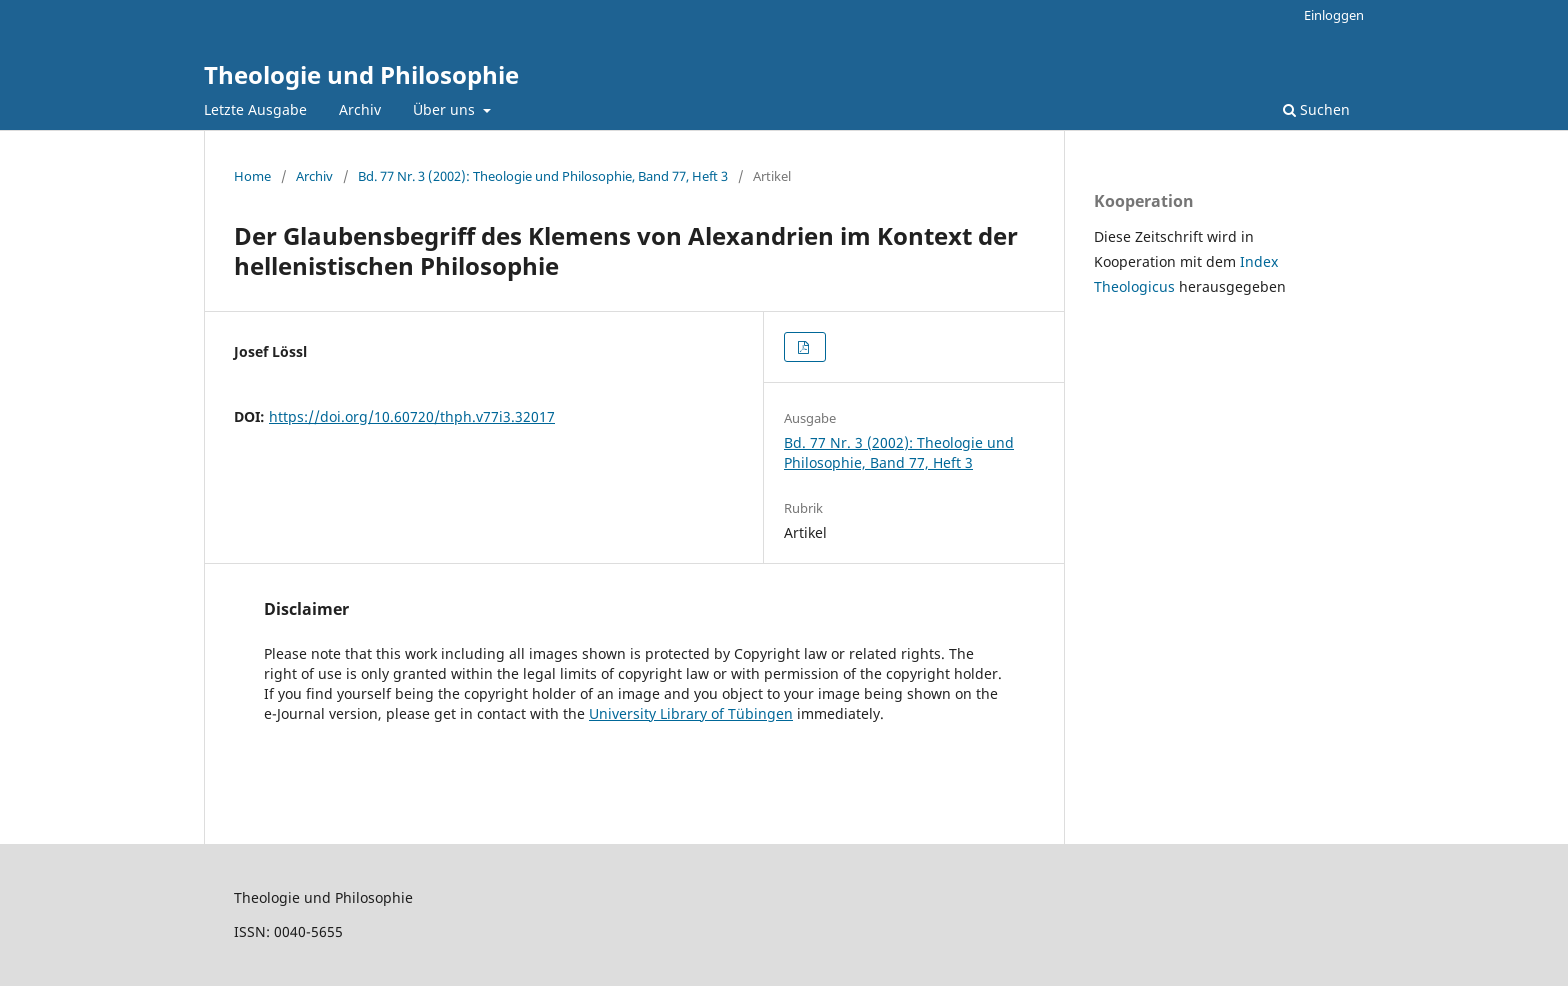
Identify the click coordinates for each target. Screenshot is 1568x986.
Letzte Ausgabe (255, 109)
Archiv (360, 109)
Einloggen (1334, 15)
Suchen (1316, 109)
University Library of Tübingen (691, 713)
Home (252, 176)
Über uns (446, 109)
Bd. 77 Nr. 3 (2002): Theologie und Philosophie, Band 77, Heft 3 (543, 176)
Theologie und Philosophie (361, 74)
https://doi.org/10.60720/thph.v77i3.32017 (412, 416)
